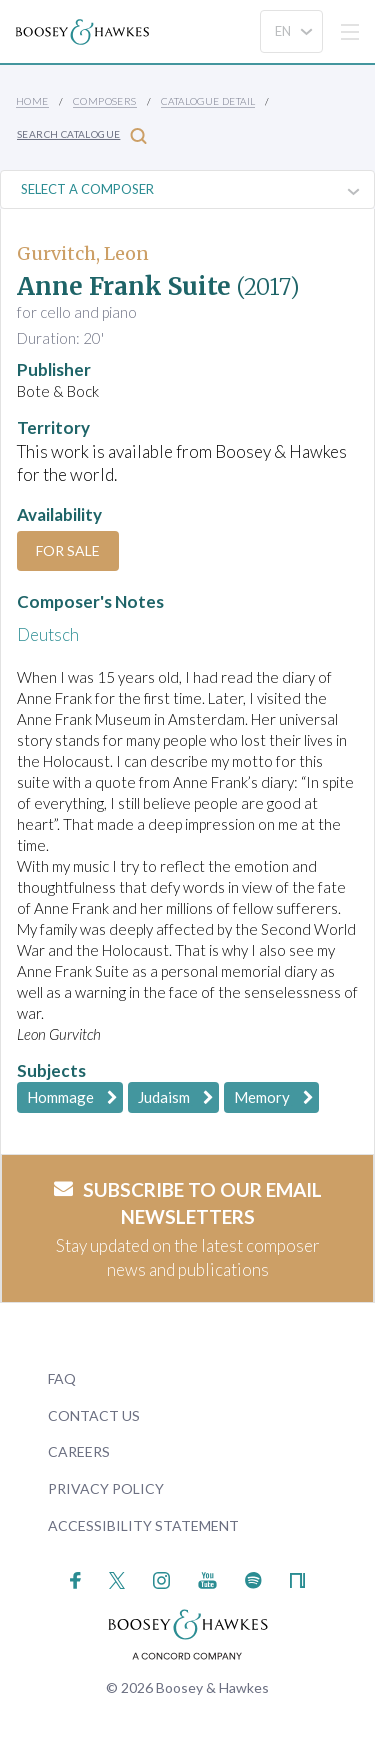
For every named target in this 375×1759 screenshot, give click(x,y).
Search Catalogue (82, 135)
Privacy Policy (106, 1488)
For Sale (68, 550)
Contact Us (94, 1415)
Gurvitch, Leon (83, 253)
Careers (79, 1451)
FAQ (62, 1378)
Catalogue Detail (208, 101)
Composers (105, 101)
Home (32, 101)
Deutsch (48, 634)
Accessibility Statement (143, 1525)
